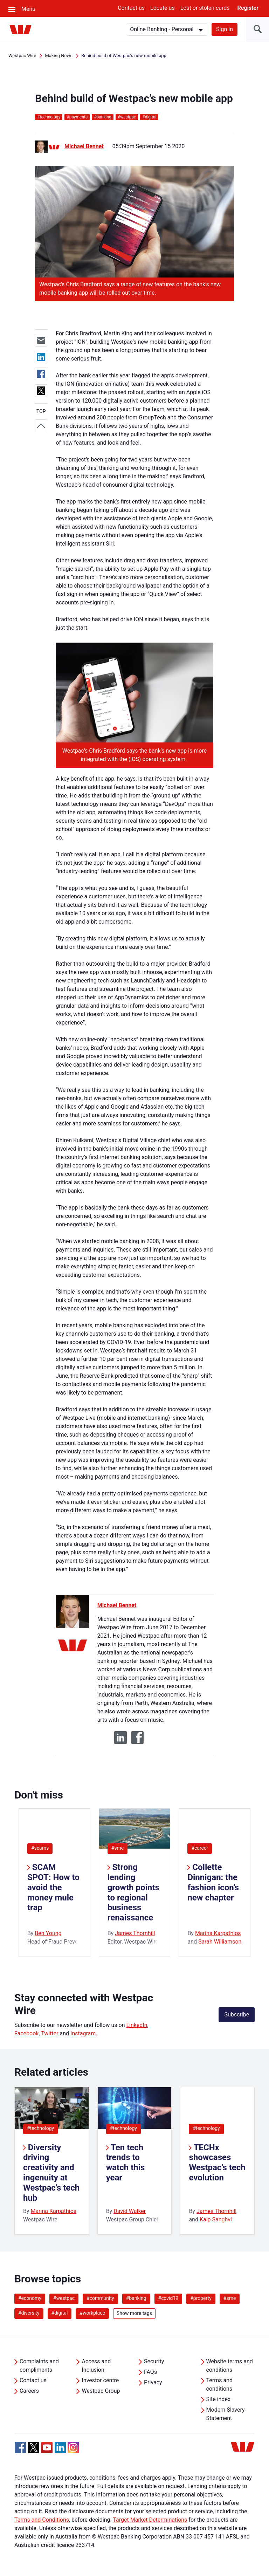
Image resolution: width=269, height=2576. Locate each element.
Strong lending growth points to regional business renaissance (133, 1892)
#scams (40, 1848)
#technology (40, 2128)
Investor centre (100, 2380)
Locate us (162, 8)
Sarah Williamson (220, 1941)
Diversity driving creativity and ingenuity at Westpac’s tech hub (51, 2173)
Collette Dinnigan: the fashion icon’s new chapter (213, 1882)
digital (149, 117)
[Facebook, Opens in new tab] (20, 2447)
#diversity (29, 2313)
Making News (59, 55)
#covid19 (168, 2298)
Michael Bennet (84, 146)
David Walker (129, 2211)
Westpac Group (101, 2390)
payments (77, 117)
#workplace (92, 2313)
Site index (218, 2399)
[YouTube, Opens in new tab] (47, 2447)
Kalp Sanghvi (216, 2219)
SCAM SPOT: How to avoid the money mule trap (53, 1887)
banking (102, 117)
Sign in (224, 29)
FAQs (150, 2372)
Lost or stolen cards (205, 8)
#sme (117, 1848)
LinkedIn (136, 2025)
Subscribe (236, 2014)
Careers (29, 2390)
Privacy (153, 2382)
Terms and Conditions (41, 2519)
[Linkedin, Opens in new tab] (60, 2447)
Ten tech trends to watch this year (125, 2163)
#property (201, 2298)
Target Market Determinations (150, 2519)
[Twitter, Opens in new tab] (34, 2447)
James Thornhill (135, 1933)
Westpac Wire (22, 55)
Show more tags (134, 2313)
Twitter (49, 2033)
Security (154, 2361)
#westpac (64, 2298)
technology (48, 117)
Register (247, 8)
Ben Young (48, 1933)
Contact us (131, 8)
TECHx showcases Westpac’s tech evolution (217, 2163)
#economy (29, 2298)
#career (199, 1848)
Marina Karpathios (218, 1933)
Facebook (26, 2033)
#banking (136, 2298)
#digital (59, 2313)
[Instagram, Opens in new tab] (73, 2451)
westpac (127, 117)
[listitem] (51, 2161)
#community (100, 2298)
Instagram (83, 2033)
